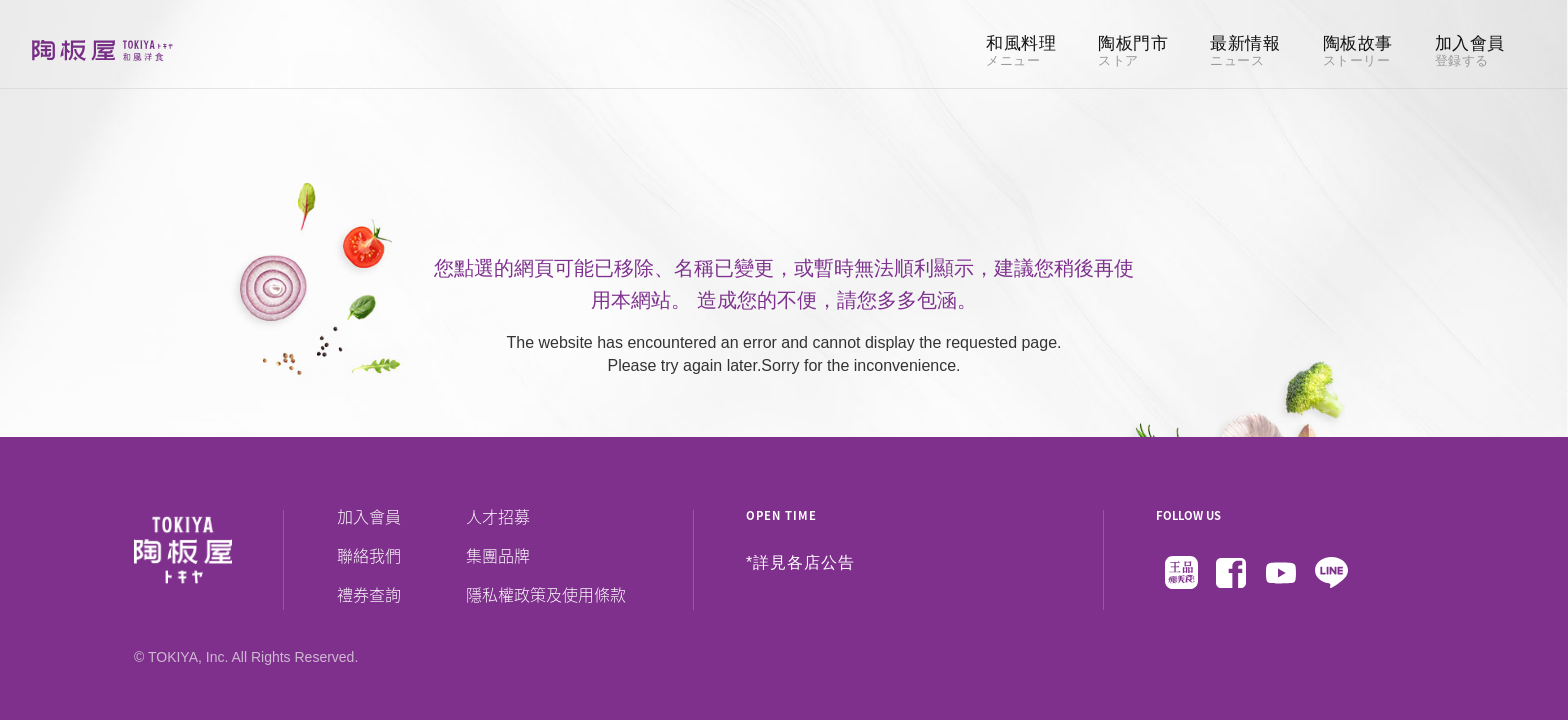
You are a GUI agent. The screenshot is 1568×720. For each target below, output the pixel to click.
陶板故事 (1358, 52)
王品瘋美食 (1181, 573)
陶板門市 (1133, 52)
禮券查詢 (369, 594)
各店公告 (821, 563)
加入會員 (1470, 52)
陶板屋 (102, 50)
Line (1331, 573)
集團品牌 (498, 555)
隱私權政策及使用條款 (546, 594)
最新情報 (1245, 52)
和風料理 (1021, 52)
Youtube (1281, 573)
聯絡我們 (369, 555)
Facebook (1231, 573)
